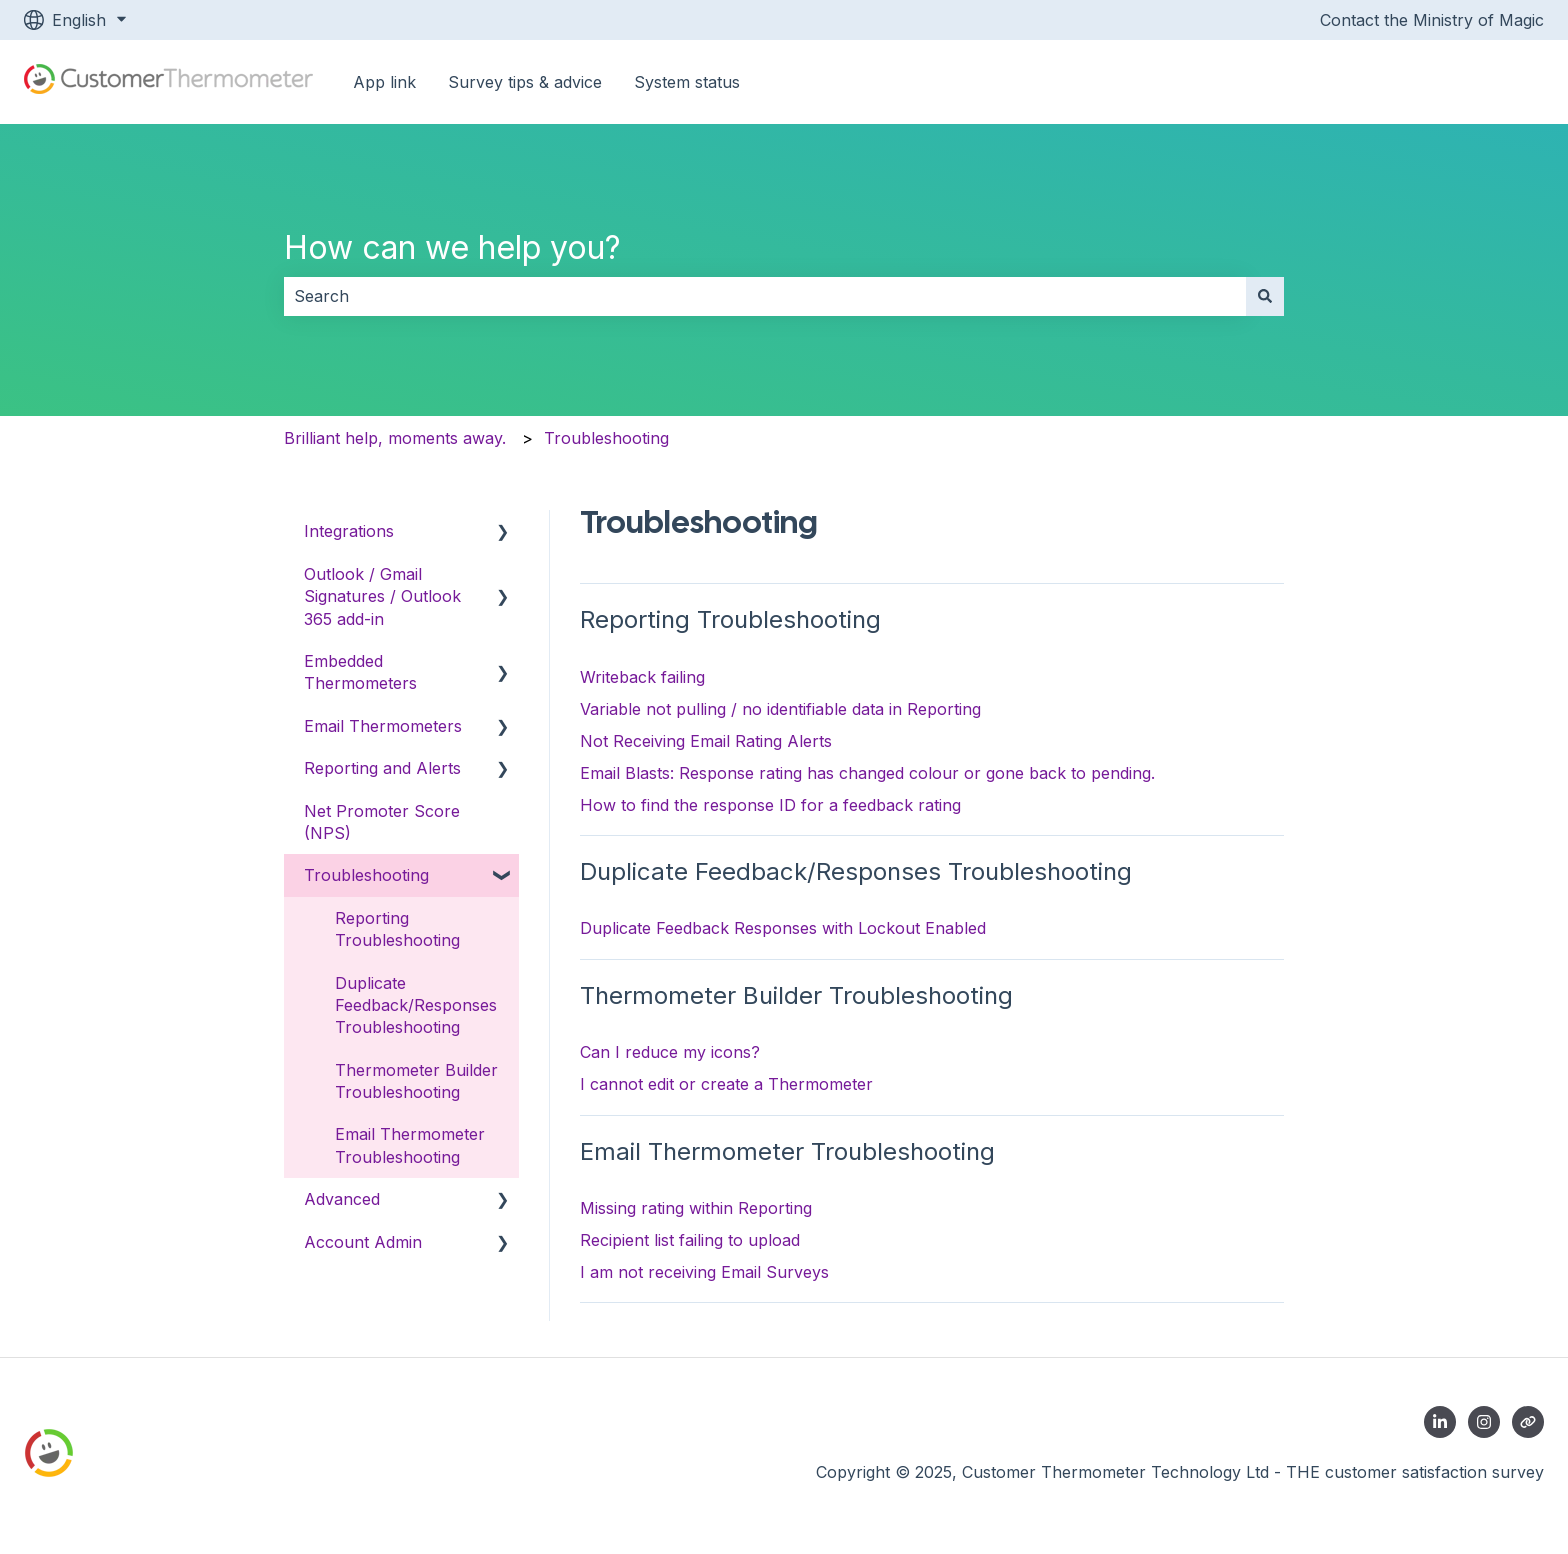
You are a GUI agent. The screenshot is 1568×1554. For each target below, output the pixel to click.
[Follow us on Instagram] (1484, 1422)
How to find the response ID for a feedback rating (770, 805)
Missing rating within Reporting (696, 1208)
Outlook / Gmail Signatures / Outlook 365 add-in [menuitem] (382, 596)
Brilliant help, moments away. (395, 438)
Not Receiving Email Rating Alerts (706, 741)
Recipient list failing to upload (690, 1240)
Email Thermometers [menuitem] (383, 726)
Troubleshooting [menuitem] (366, 875)
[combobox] (765, 296)
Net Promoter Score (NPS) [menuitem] (382, 822)
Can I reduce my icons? (670, 1052)
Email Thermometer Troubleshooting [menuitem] (410, 1145)
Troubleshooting (606, 438)
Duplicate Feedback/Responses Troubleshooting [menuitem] (416, 1005)
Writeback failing (642, 677)
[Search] (1265, 296)
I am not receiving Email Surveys (704, 1272)
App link (384, 82)
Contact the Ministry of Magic (1432, 20)
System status (687, 82)
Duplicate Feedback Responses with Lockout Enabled (783, 928)
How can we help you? (452, 247)
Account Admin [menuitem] (363, 1242)
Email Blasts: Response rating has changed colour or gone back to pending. (867, 773)
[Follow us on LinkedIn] (1440, 1422)
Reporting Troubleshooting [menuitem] (397, 929)
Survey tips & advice (525, 82)
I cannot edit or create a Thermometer (726, 1084)
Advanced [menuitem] (342, 1199)
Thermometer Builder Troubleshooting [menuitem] (416, 1081)
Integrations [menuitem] (349, 531)
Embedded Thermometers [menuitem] (360, 672)
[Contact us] (1528, 1422)
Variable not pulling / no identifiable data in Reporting (780, 709)
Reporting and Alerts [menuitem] (382, 768)
